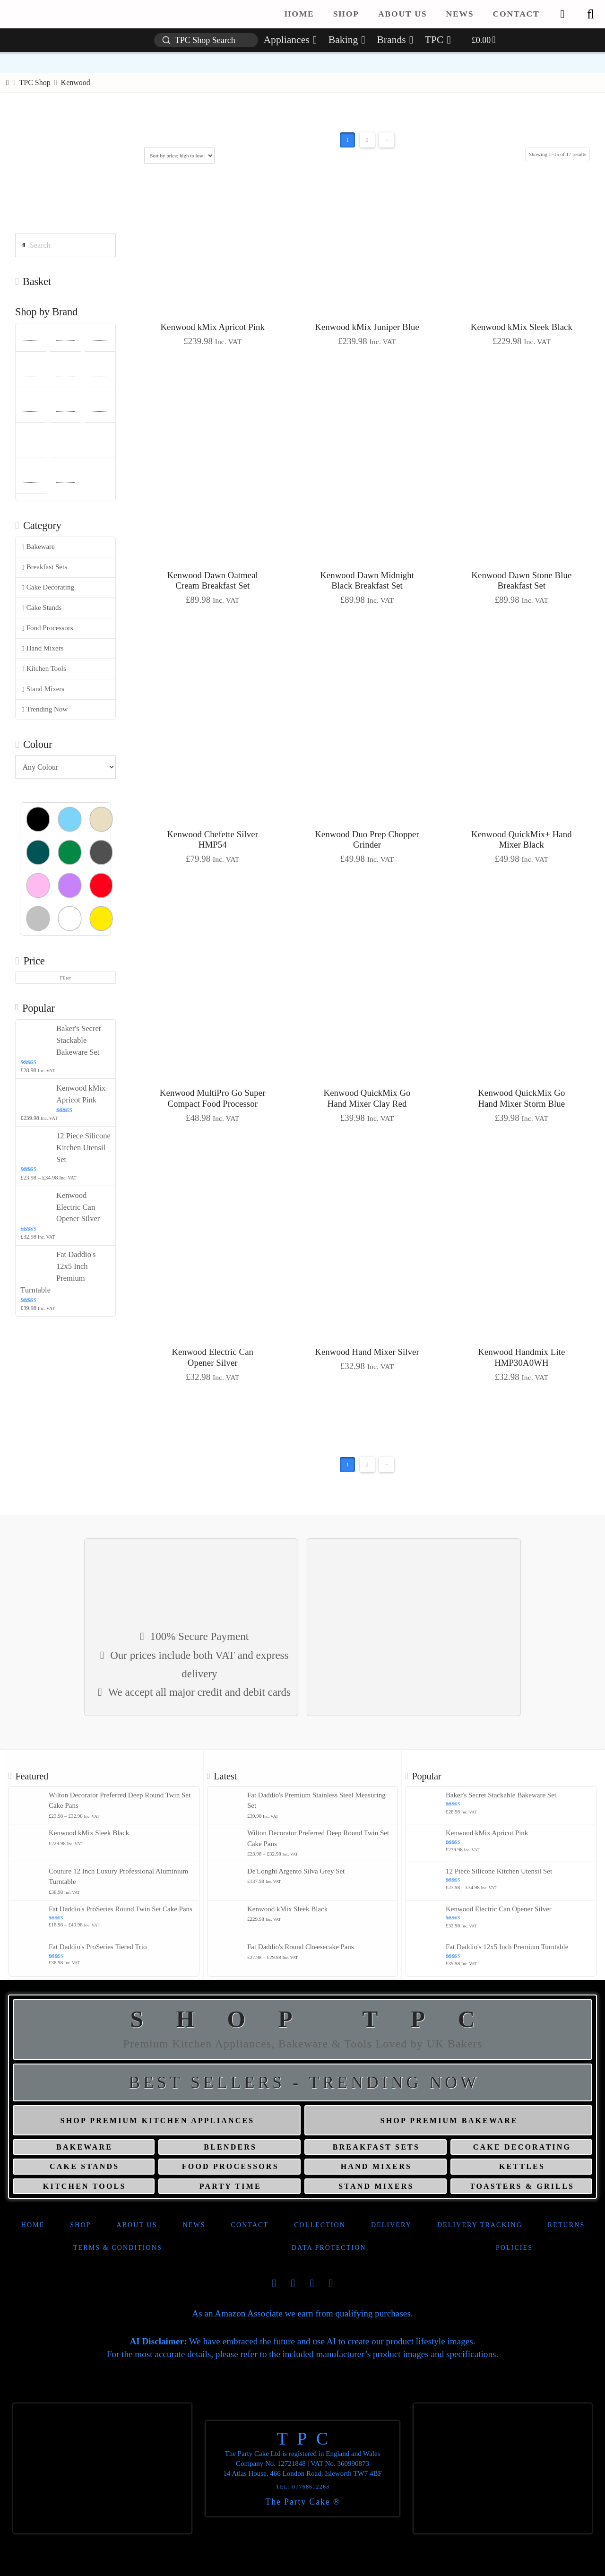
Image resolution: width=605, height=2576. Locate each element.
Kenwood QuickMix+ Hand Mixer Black (521, 839)
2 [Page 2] (367, 139)
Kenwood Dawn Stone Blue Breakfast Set (521, 580)
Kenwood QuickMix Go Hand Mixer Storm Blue (521, 1098)
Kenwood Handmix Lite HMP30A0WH (521, 1357)
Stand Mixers (43, 689)
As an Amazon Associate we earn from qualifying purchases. (302, 2313)
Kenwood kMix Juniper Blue (367, 327)
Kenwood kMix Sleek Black (521, 327)
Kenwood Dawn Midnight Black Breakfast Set (367, 580)
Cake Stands (42, 608)
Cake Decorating (48, 587)
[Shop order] (179, 155)
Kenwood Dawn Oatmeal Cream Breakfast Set (212, 580)
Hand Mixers (43, 648)
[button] (590, 14)
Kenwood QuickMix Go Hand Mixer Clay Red (367, 1098)
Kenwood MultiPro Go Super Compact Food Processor (213, 1098)
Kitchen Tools (44, 669)
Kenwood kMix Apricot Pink (212, 327)
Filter (65, 977)
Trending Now (45, 709)
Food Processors (47, 628)
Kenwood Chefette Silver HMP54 (212, 839)
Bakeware (38, 547)
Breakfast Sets (44, 567)
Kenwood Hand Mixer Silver (367, 1352)
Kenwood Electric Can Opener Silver (212, 1357)
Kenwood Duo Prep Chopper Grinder (367, 839)
